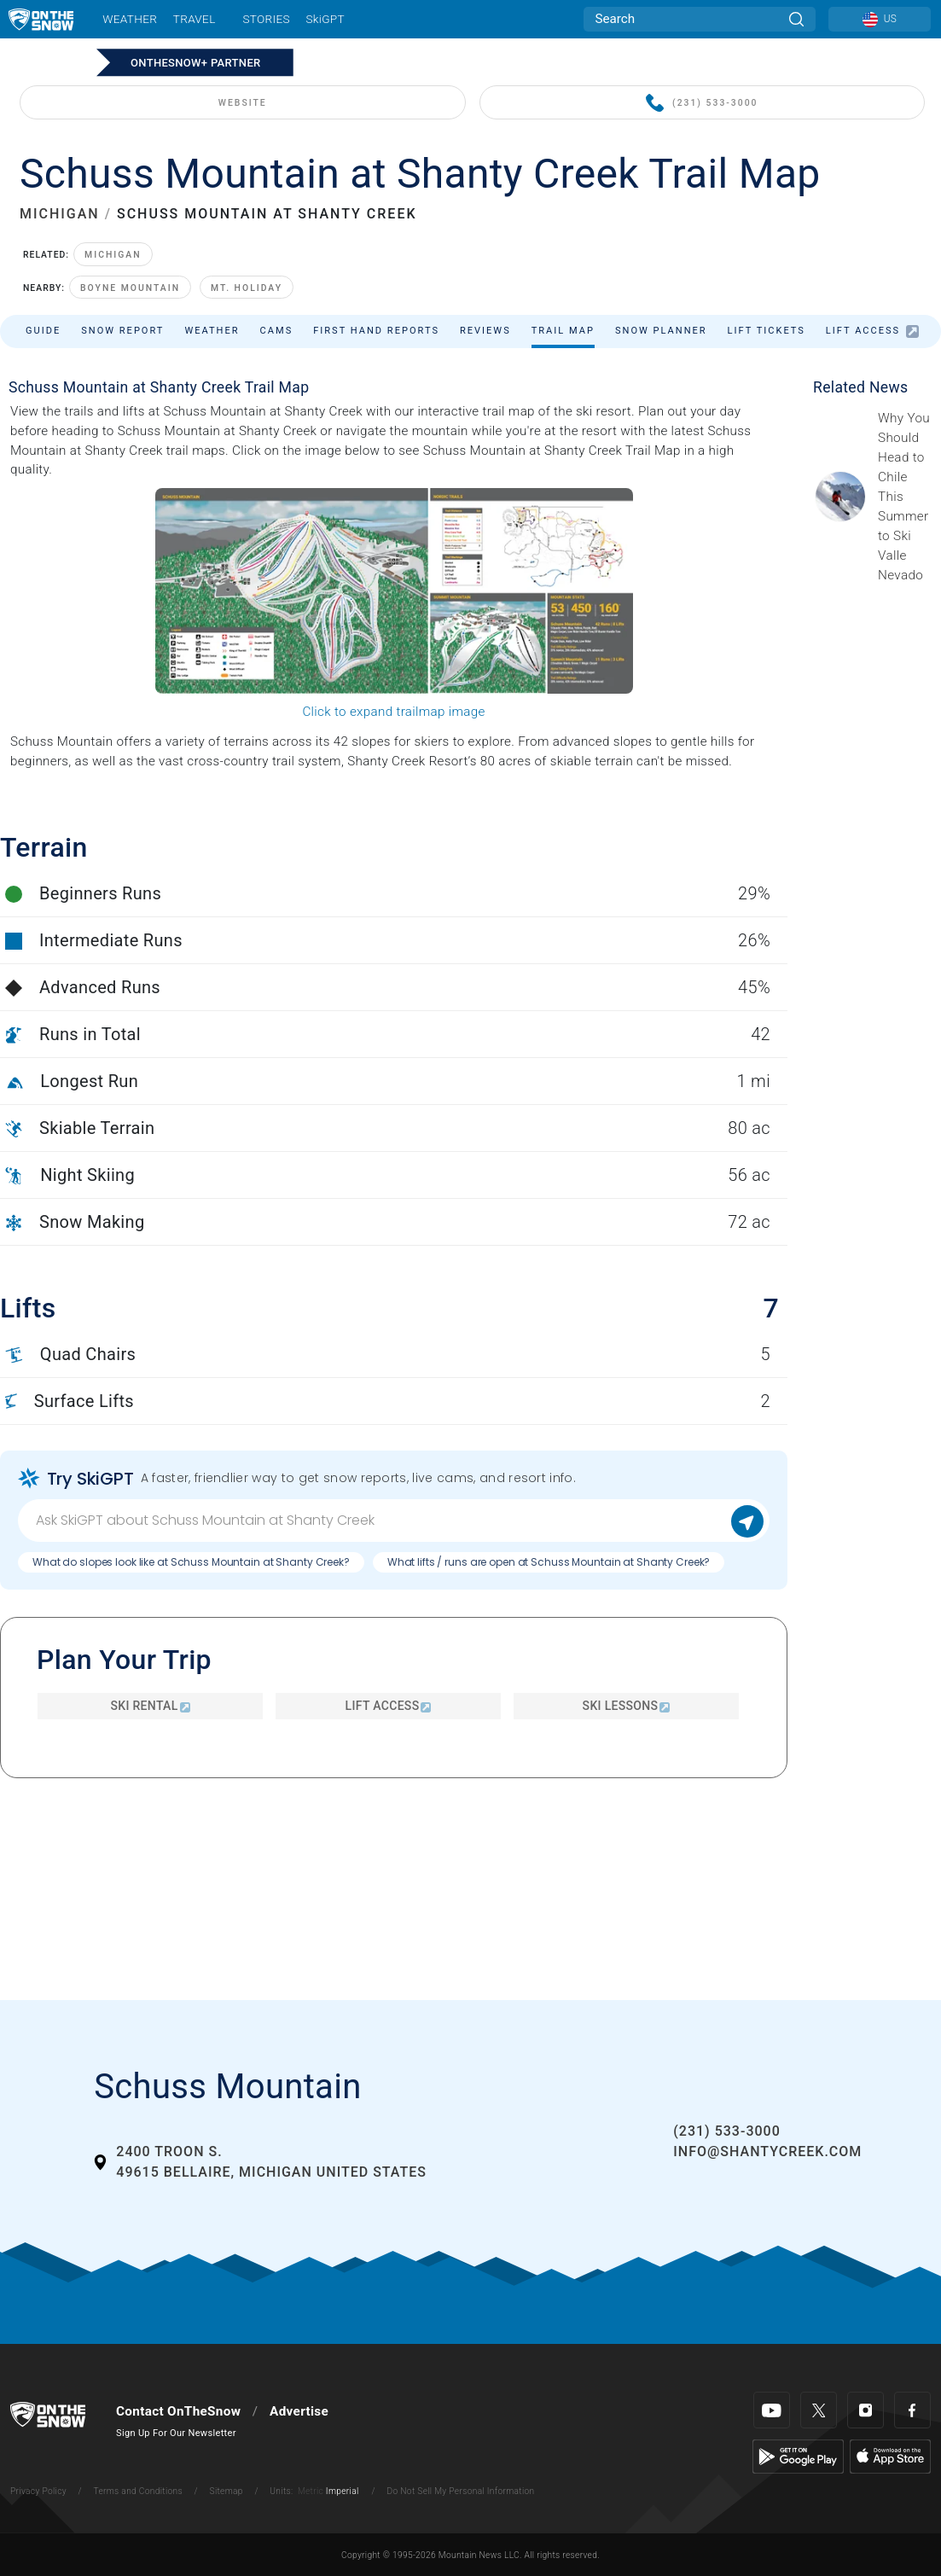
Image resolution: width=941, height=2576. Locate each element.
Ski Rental (149, 1705)
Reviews (485, 330)
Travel (194, 19)
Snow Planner (661, 330)
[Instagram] (865, 2410)
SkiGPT (324, 19)
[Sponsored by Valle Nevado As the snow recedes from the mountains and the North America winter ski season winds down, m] (904, 496)
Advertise (299, 2411)
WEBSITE (242, 102)
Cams (276, 330)
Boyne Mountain (130, 288)
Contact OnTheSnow (178, 2411)
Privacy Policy (38, 2491)
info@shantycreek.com (767, 2151)
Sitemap (226, 2491)
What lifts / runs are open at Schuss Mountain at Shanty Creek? (549, 1562)
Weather (129, 19)
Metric (310, 2491)
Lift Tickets (766, 330)
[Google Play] (798, 2455)
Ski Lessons (627, 1705)
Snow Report (122, 330)
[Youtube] (771, 2410)
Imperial (342, 2491)
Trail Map (563, 330)
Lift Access (872, 331)
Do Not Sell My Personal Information (460, 2491)
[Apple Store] (890, 2455)
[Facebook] (912, 2410)
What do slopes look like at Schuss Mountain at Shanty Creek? (191, 1562)
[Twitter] (818, 2410)
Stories (265, 19)
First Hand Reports (376, 330)
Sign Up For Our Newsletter (176, 2433)
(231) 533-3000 (702, 103)
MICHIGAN (60, 214)
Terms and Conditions (137, 2491)
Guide (43, 330)
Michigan (112, 254)
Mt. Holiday (246, 288)
